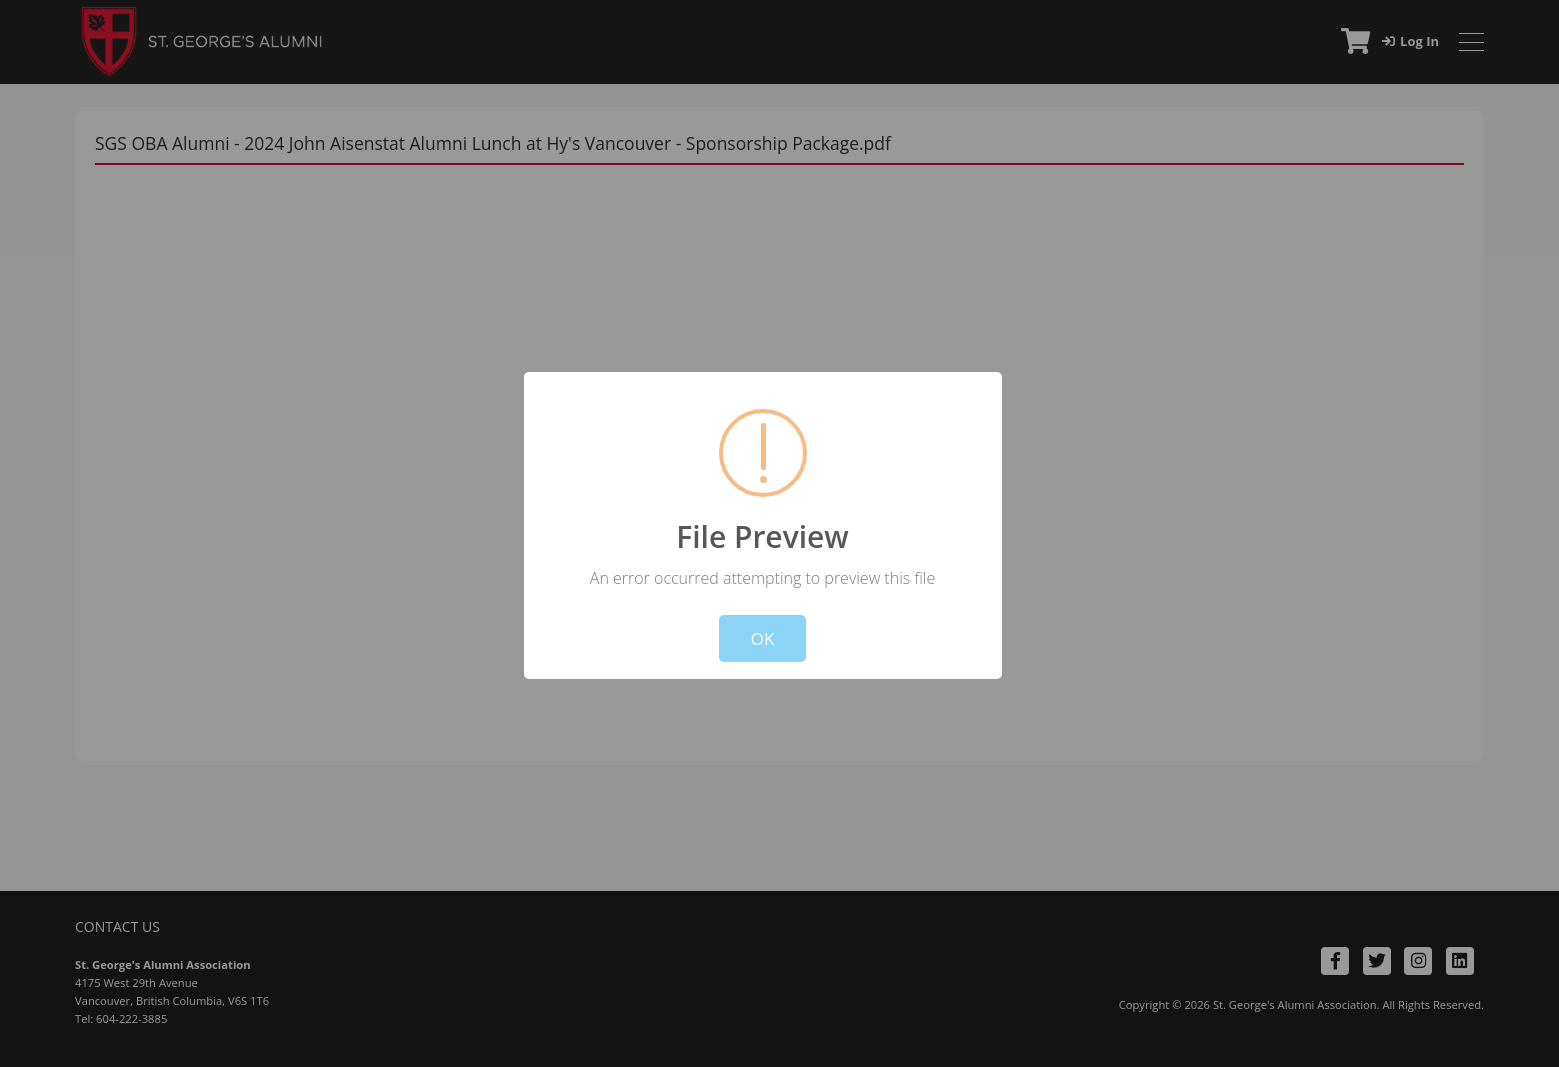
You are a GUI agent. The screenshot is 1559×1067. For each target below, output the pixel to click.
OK (763, 638)
